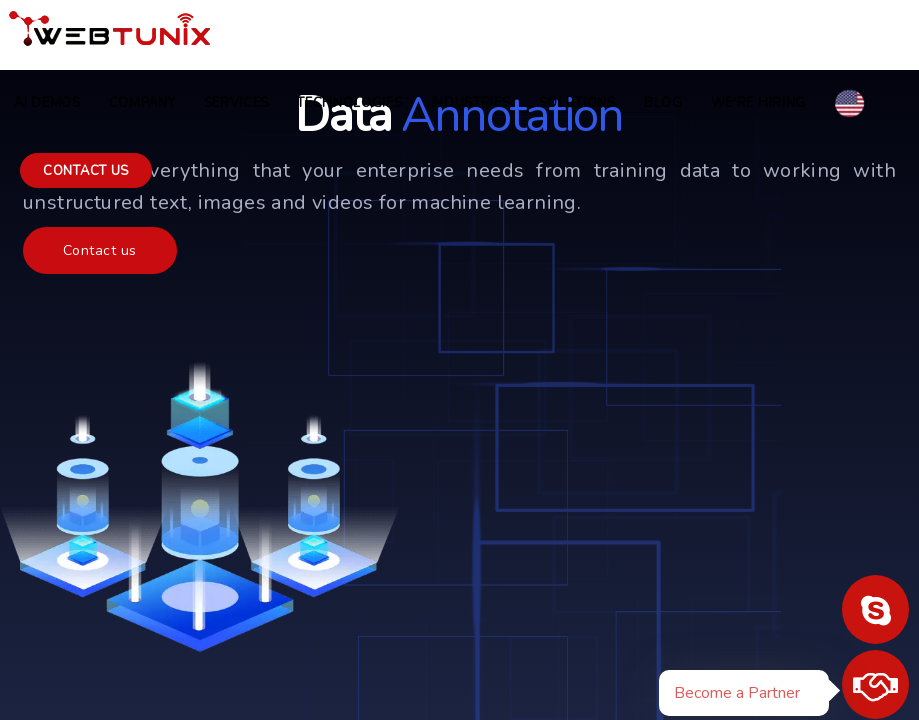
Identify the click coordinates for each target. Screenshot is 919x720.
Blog (663, 103)
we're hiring (758, 103)
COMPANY (142, 103)
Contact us (86, 171)
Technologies (349, 103)
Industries (471, 103)
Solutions (577, 103)
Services (237, 103)
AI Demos (47, 103)
